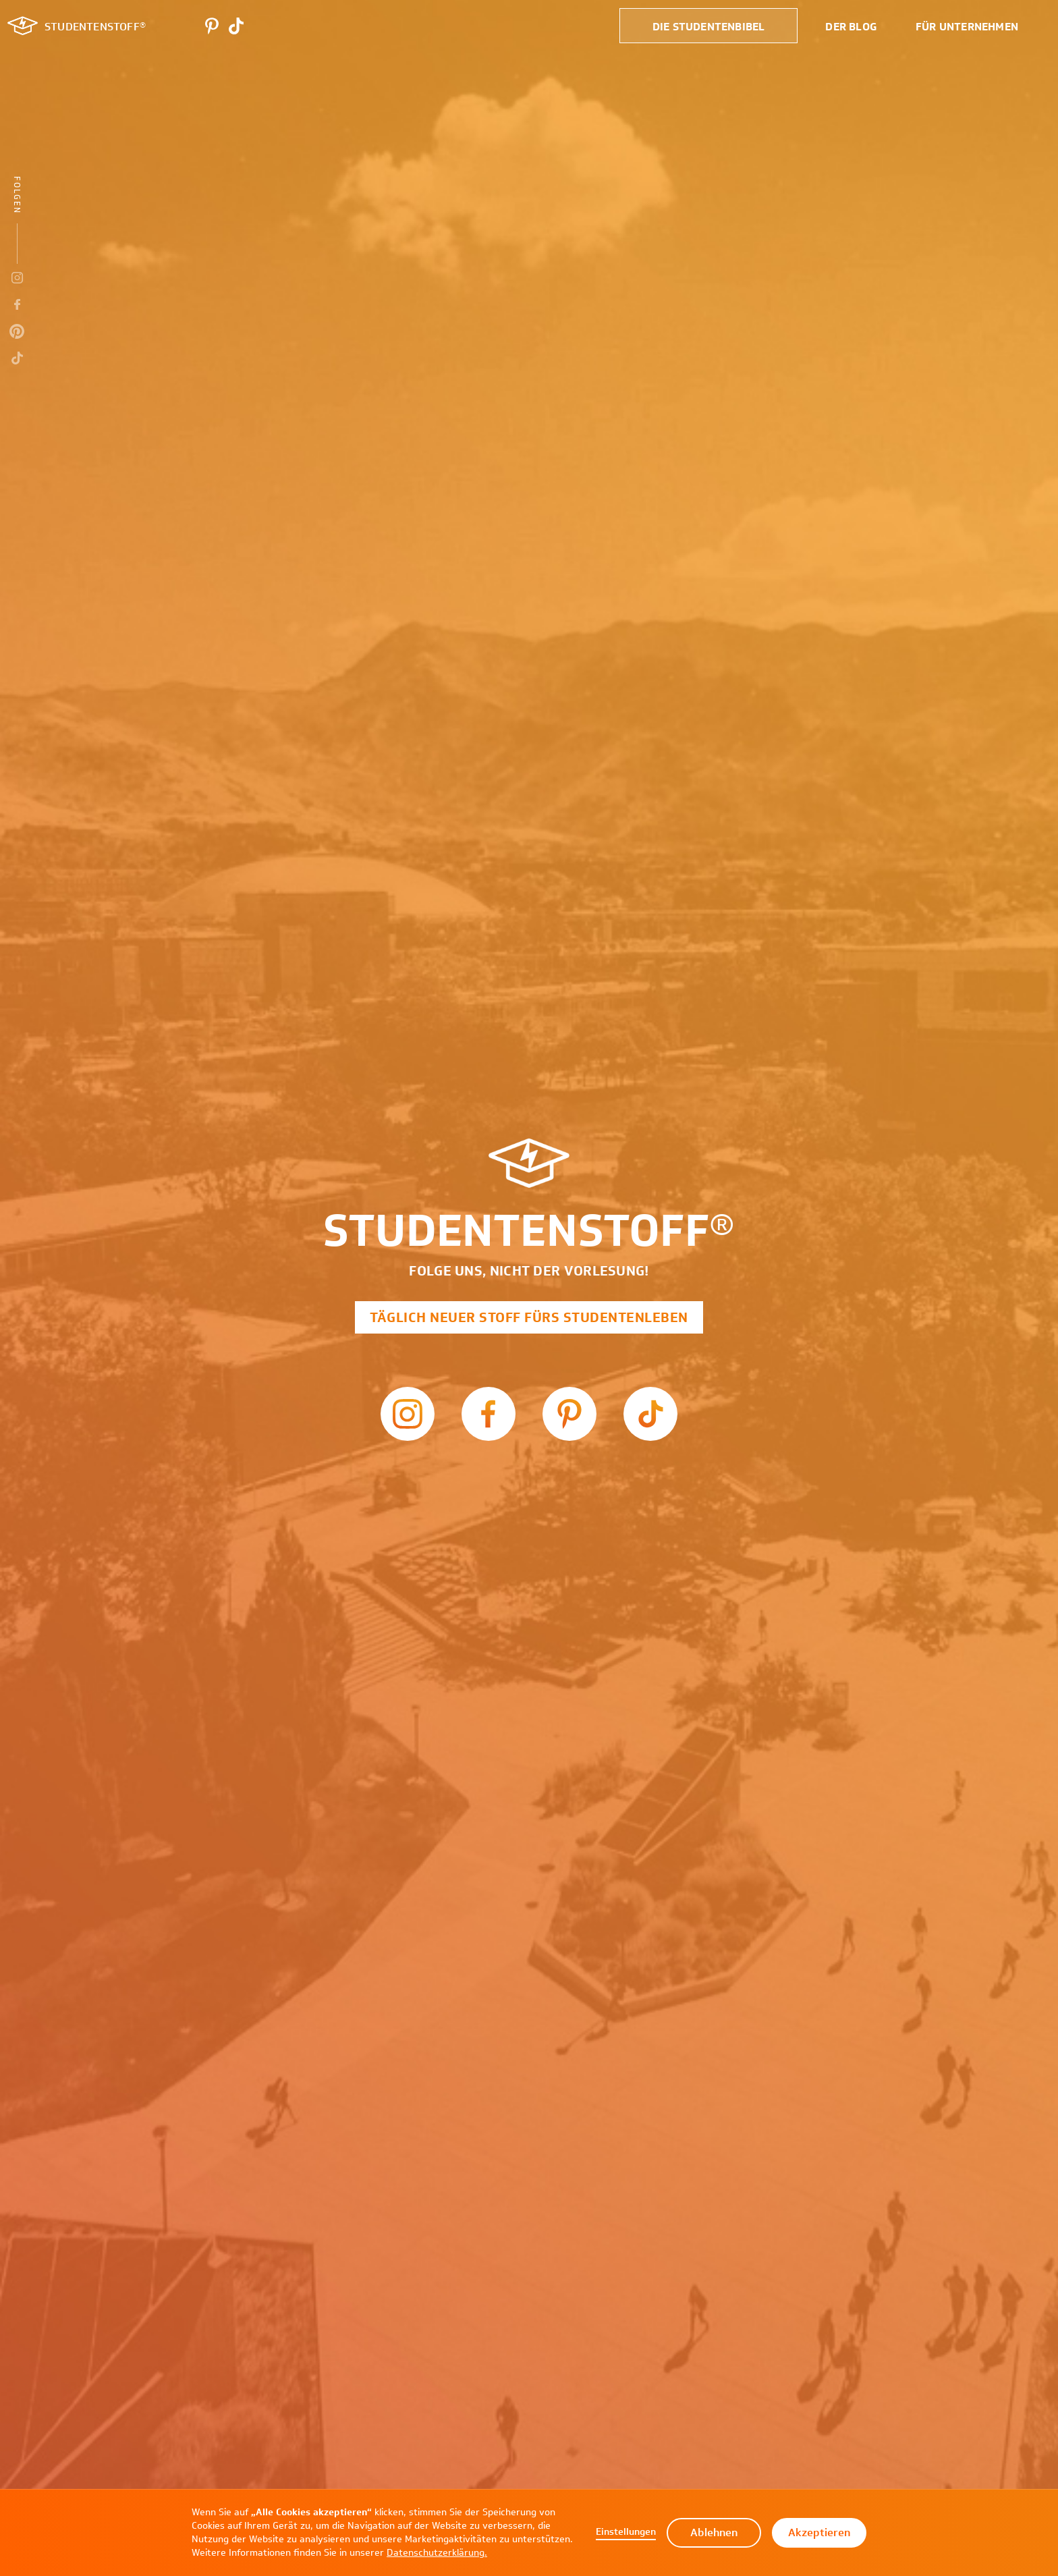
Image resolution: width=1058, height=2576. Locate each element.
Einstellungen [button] (626, 2532)
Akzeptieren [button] (819, 2532)
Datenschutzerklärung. (437, 2553)
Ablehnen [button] (713, 2532)
